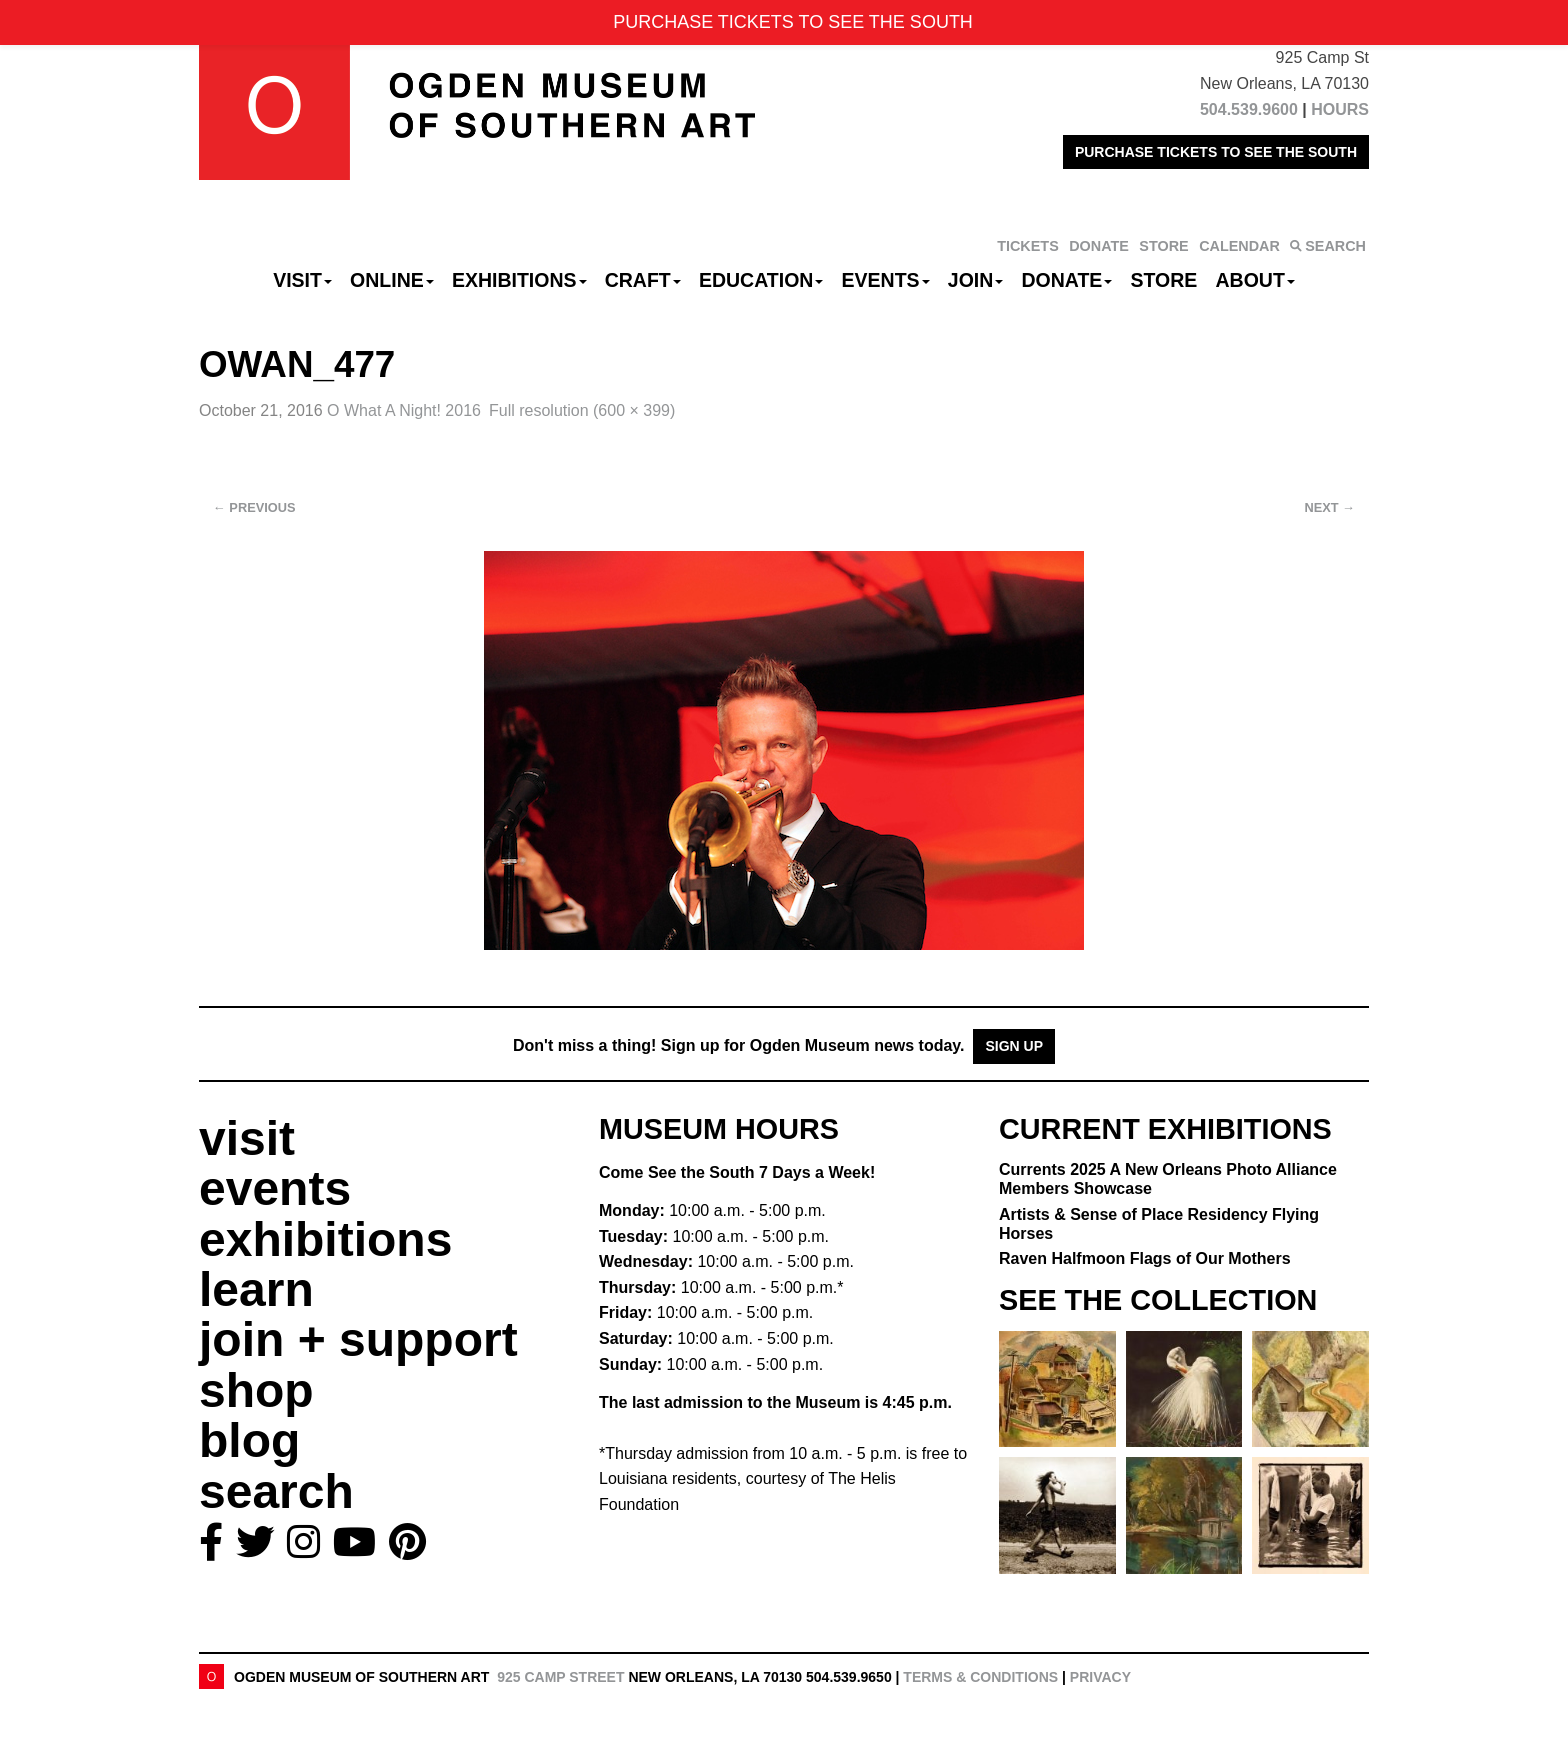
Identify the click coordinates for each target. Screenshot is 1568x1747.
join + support (358, 1339)
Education (761, 280)
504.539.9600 (1249, 109)
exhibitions (325, 1239)
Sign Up (1014, 1046)
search (276, 1491)
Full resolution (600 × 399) (582, 410)
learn (256, 1289)
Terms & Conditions (980, 1677)
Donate (1066, 280)
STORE (1163, 246)
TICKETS (1028, 246)
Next (1330, 507)
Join (976, 280)
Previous (254, 507)
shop (256, 1390)
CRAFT (643, 280)
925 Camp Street (560, 1677)
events (275, 1188)
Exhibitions (519, 280)
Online (392, 280)
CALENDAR (1239, 246)
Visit (302, 280)
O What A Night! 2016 (404, 410)
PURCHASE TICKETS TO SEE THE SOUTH (1216, 152)
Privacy (1100, 1677)
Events (886, 280)
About (1255, 280)
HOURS (1340, 109)
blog (249, 1440)
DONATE (1099, 246)
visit (247, 1138)
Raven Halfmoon (1145, 1258)
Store (1164, 280)
